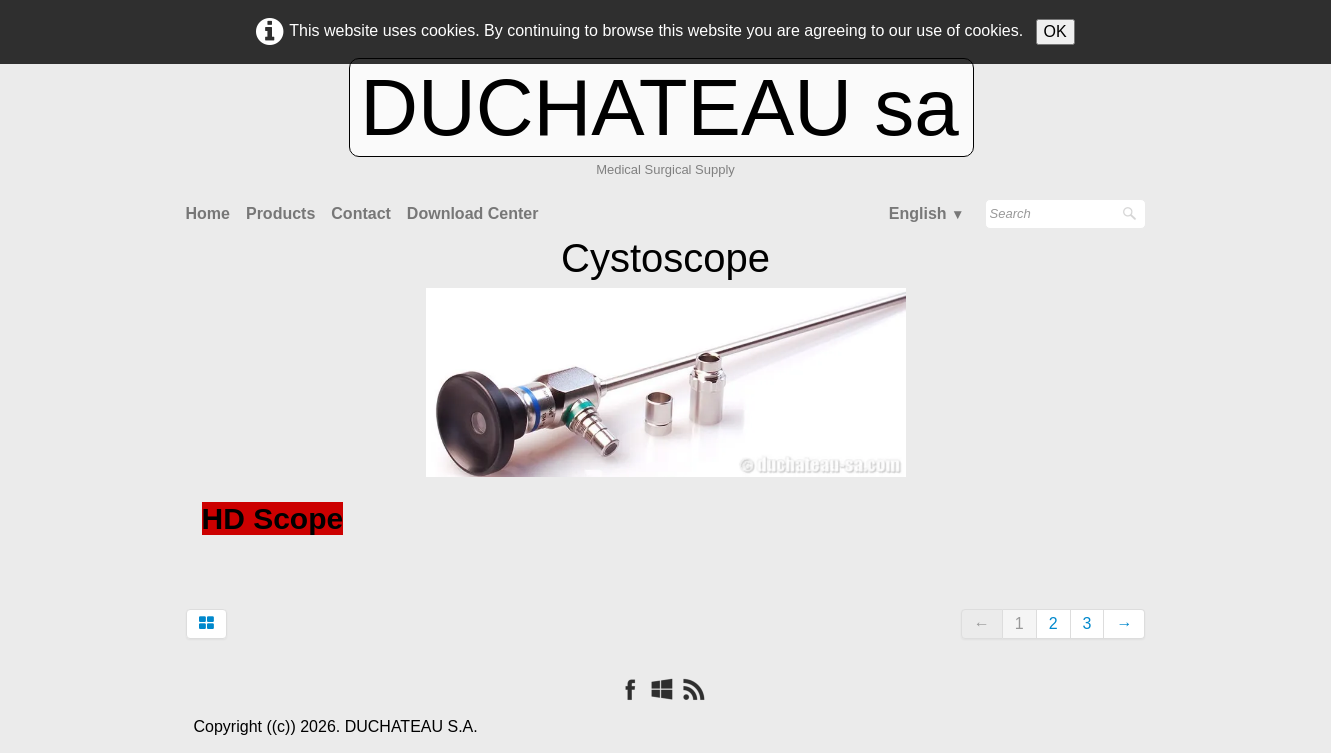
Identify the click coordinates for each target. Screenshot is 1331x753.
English (927, 213)
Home (208, 213)
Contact (361, 213)
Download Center (473, 213)
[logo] (665, 136)
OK (1055, 31)
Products (280, 213)
